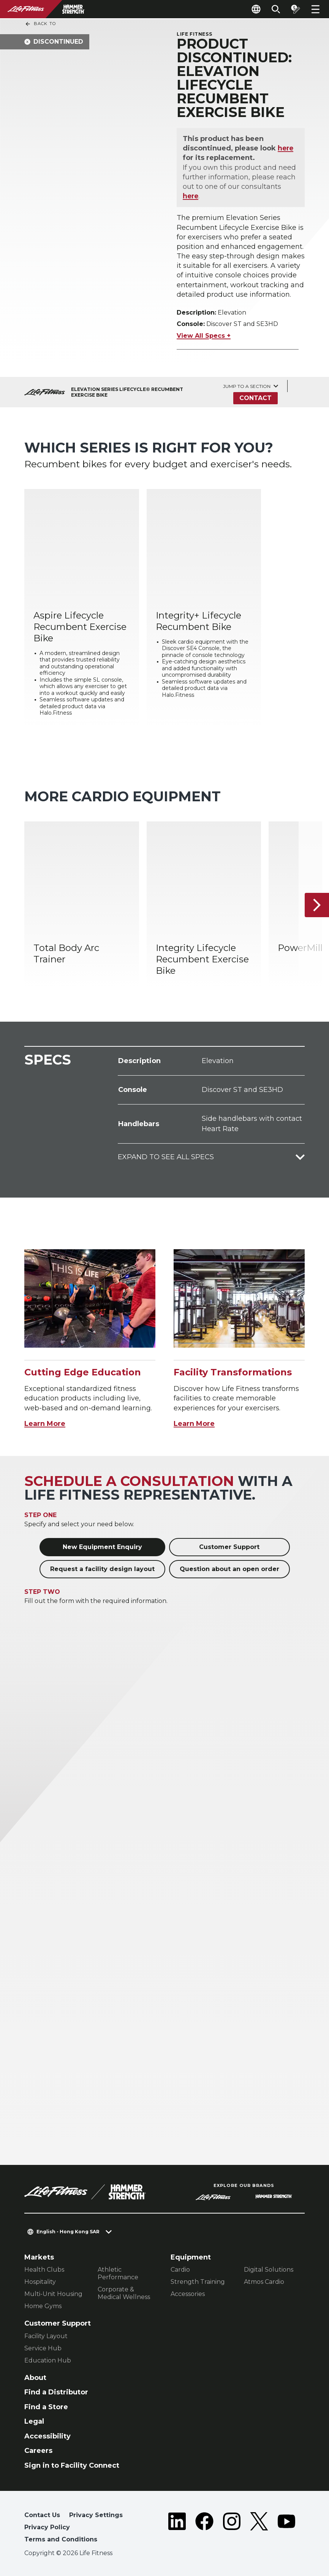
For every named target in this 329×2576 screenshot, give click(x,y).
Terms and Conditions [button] (60, 2539)
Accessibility (47, 2436)
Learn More (44, 1423)
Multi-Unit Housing (53, 2294)
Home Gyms (43, 2306)
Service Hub (43, 2348)
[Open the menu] (315, 9)
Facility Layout (46, 2336)
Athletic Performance (118, 2273)
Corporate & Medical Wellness (124, 2293)
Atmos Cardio (264, 2281)
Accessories (188, 2294)
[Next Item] (317, 905)
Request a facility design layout (102, 1569)
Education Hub (47, 2360)
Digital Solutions (268, 2269)
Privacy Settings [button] (96, 2515)
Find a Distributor (56, 2392)
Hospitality (40, 2281)
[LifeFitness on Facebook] (204, 2529)
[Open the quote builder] (295, 9)
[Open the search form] (275, 9)
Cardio (180, 2269)
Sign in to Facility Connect (71, 2465)
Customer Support (229, 1547)
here (286, 148)
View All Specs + (204, 335)
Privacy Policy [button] (47, 2527)
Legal (34, 2421)
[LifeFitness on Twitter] (259, 2529)
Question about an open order (229, 1569)
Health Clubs (44, 2269)
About (35, 2377)
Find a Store (46, 2407)
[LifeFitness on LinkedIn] (177, 2529)
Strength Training (198, 2281)
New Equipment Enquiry (102, 1547)
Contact (255, 398)
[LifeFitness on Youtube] (286, 2529)
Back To (40, 24)
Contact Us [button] (42, 2515)
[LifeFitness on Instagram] (232, 2529)
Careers (38, 2450)
